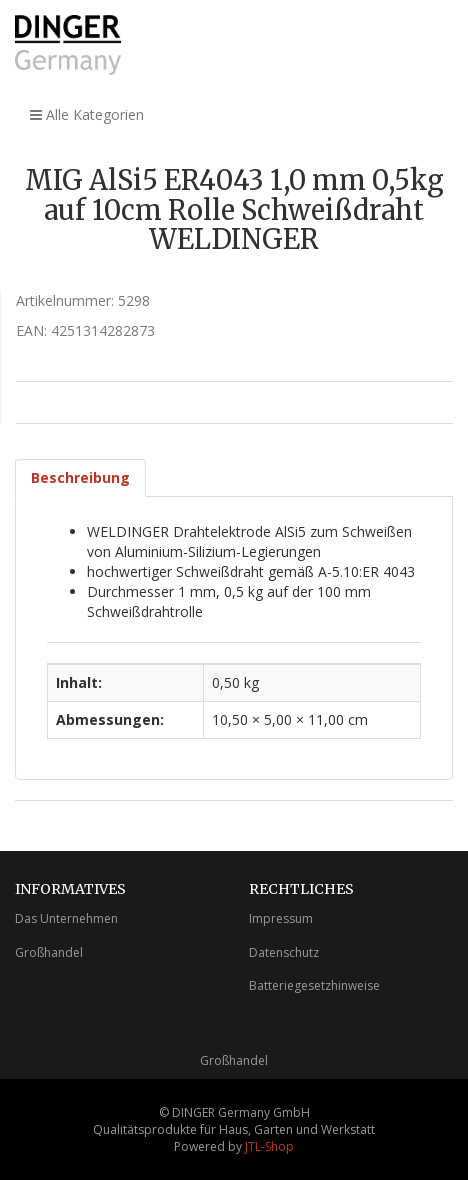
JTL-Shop (269, 1146)
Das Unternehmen (66, 918)
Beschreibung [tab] (80, 477)
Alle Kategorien (87, 114)
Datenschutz (284, 952)
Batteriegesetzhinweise (314, 985)
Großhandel (49, 952)
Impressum (281, 918)
